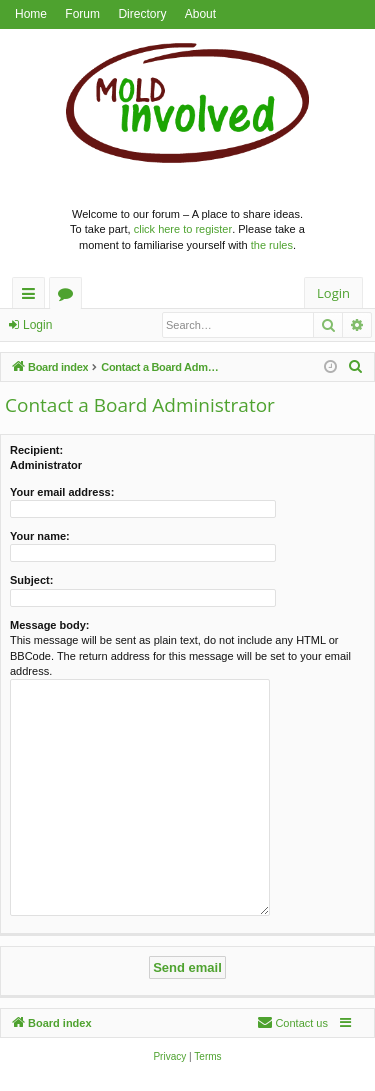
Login (37, 325)
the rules (272, 245)
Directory (142, 14)
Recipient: (36, 450)
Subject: (31, 580)
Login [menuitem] (333, 293)
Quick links (32, 296)
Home (31, 14)
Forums (69, 296)
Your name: (40, 536)
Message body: (49, 625)
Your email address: (62, 492)
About (200, 14)
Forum (82, 14)
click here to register (183, 229)
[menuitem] (356, 367)
